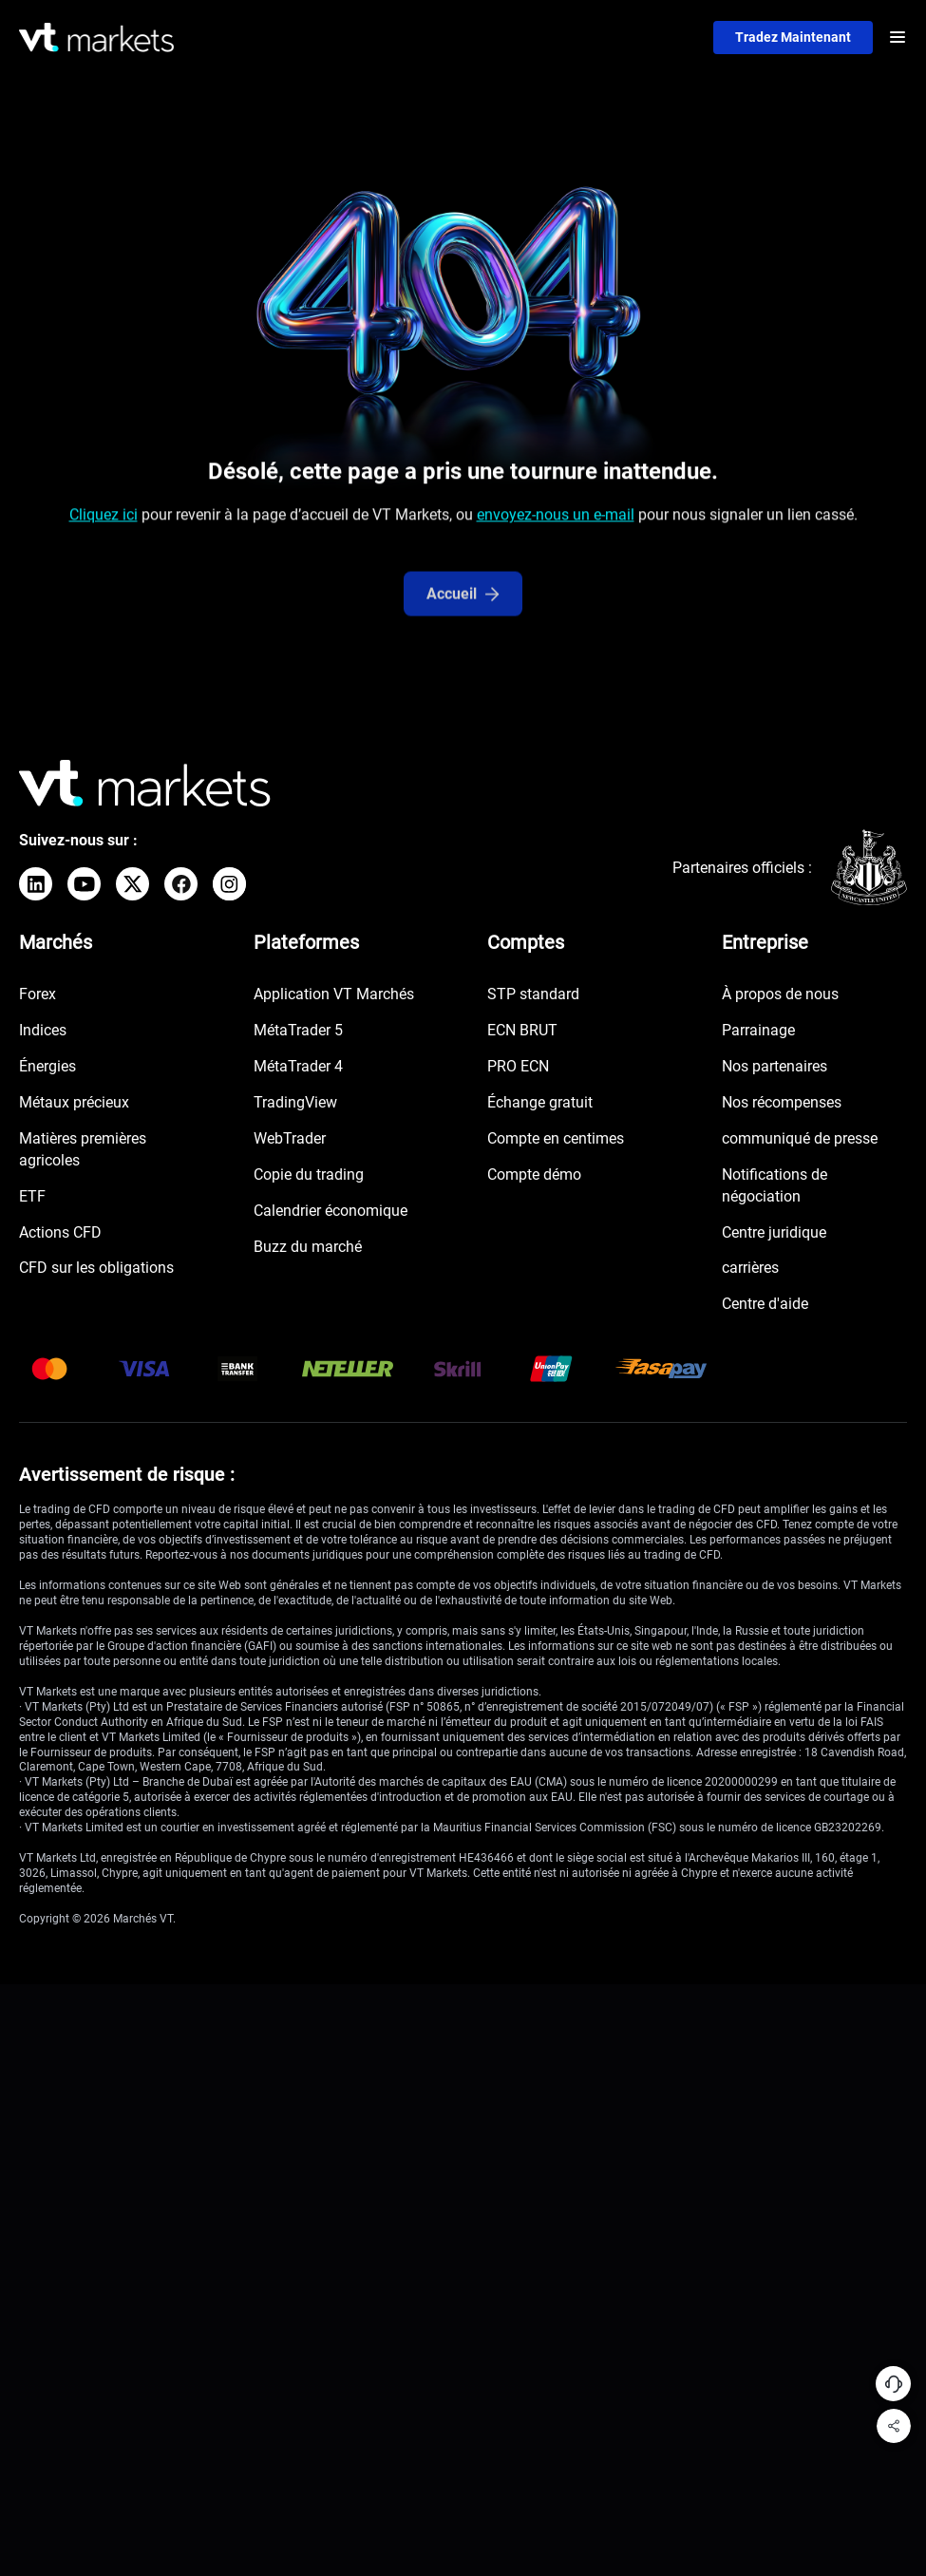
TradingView (295, 1103)
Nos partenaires (774, 1067)
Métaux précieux (74, 1103)
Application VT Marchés (334, 995)
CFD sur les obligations (96, 1269)
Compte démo (534, 1175)
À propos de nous (780, 995)
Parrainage (758, 1031)
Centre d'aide (765, 1305)
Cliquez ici (103, 522)
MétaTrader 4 (298, 1067)
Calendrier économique (330, 1212)
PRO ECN (518, 1067)
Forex (37, 995)
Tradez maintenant (792, 37)
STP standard (533, 995)
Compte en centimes (555, 1139)
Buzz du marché (308, 1247)
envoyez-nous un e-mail (555, 522)
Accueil (463, 622)
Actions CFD (60, 1232)
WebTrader (290, 1139)
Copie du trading (309, 1175)
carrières (750, 1269)
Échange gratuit (540, 1103)
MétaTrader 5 (298, 1031)
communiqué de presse (800, 1139)
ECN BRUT (522, 1031)
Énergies (47, 1067)
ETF (32, 1197)
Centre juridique (774, 1232)
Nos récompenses (781, 1103)
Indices (42, 1031)
